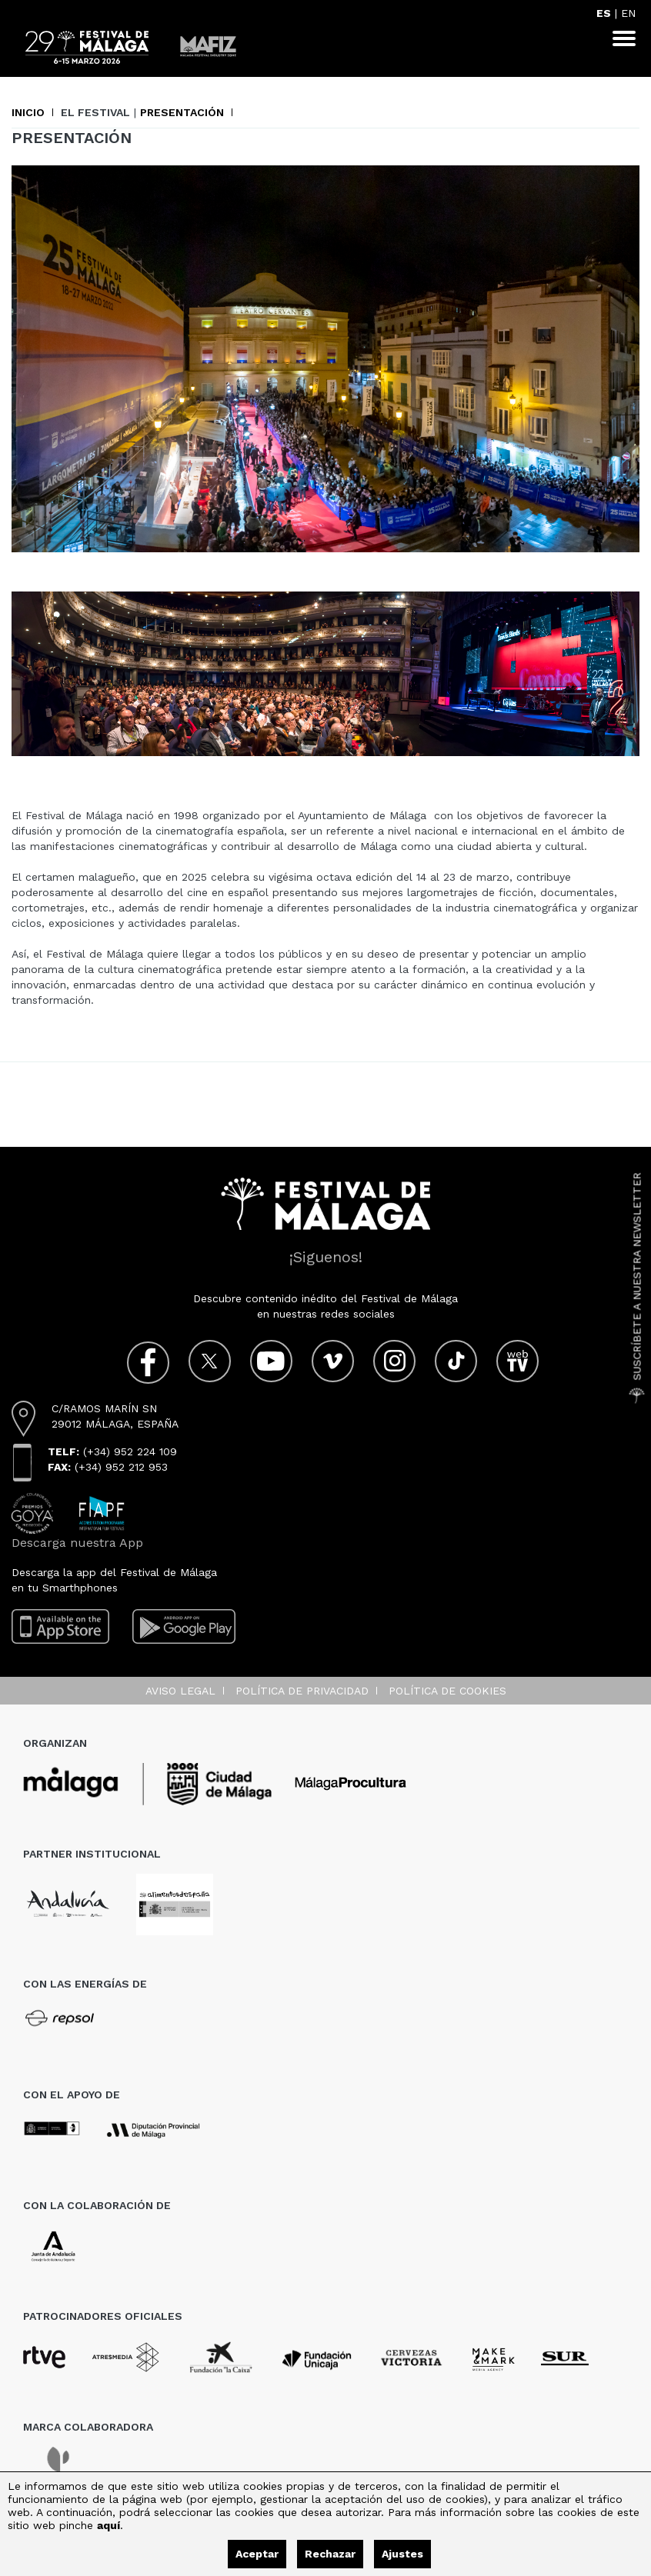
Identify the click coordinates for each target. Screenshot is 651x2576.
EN (628, 13)
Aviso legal (180, 1691)
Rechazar (330, 2554)
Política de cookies (447, 1691)
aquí (108, 2525)
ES (603, 13)
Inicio (28, 112)
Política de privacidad (302, 1691)
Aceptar (257, 2554)
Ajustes (402, 2554)
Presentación (182, 112)
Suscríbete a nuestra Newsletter (637, 1288)
